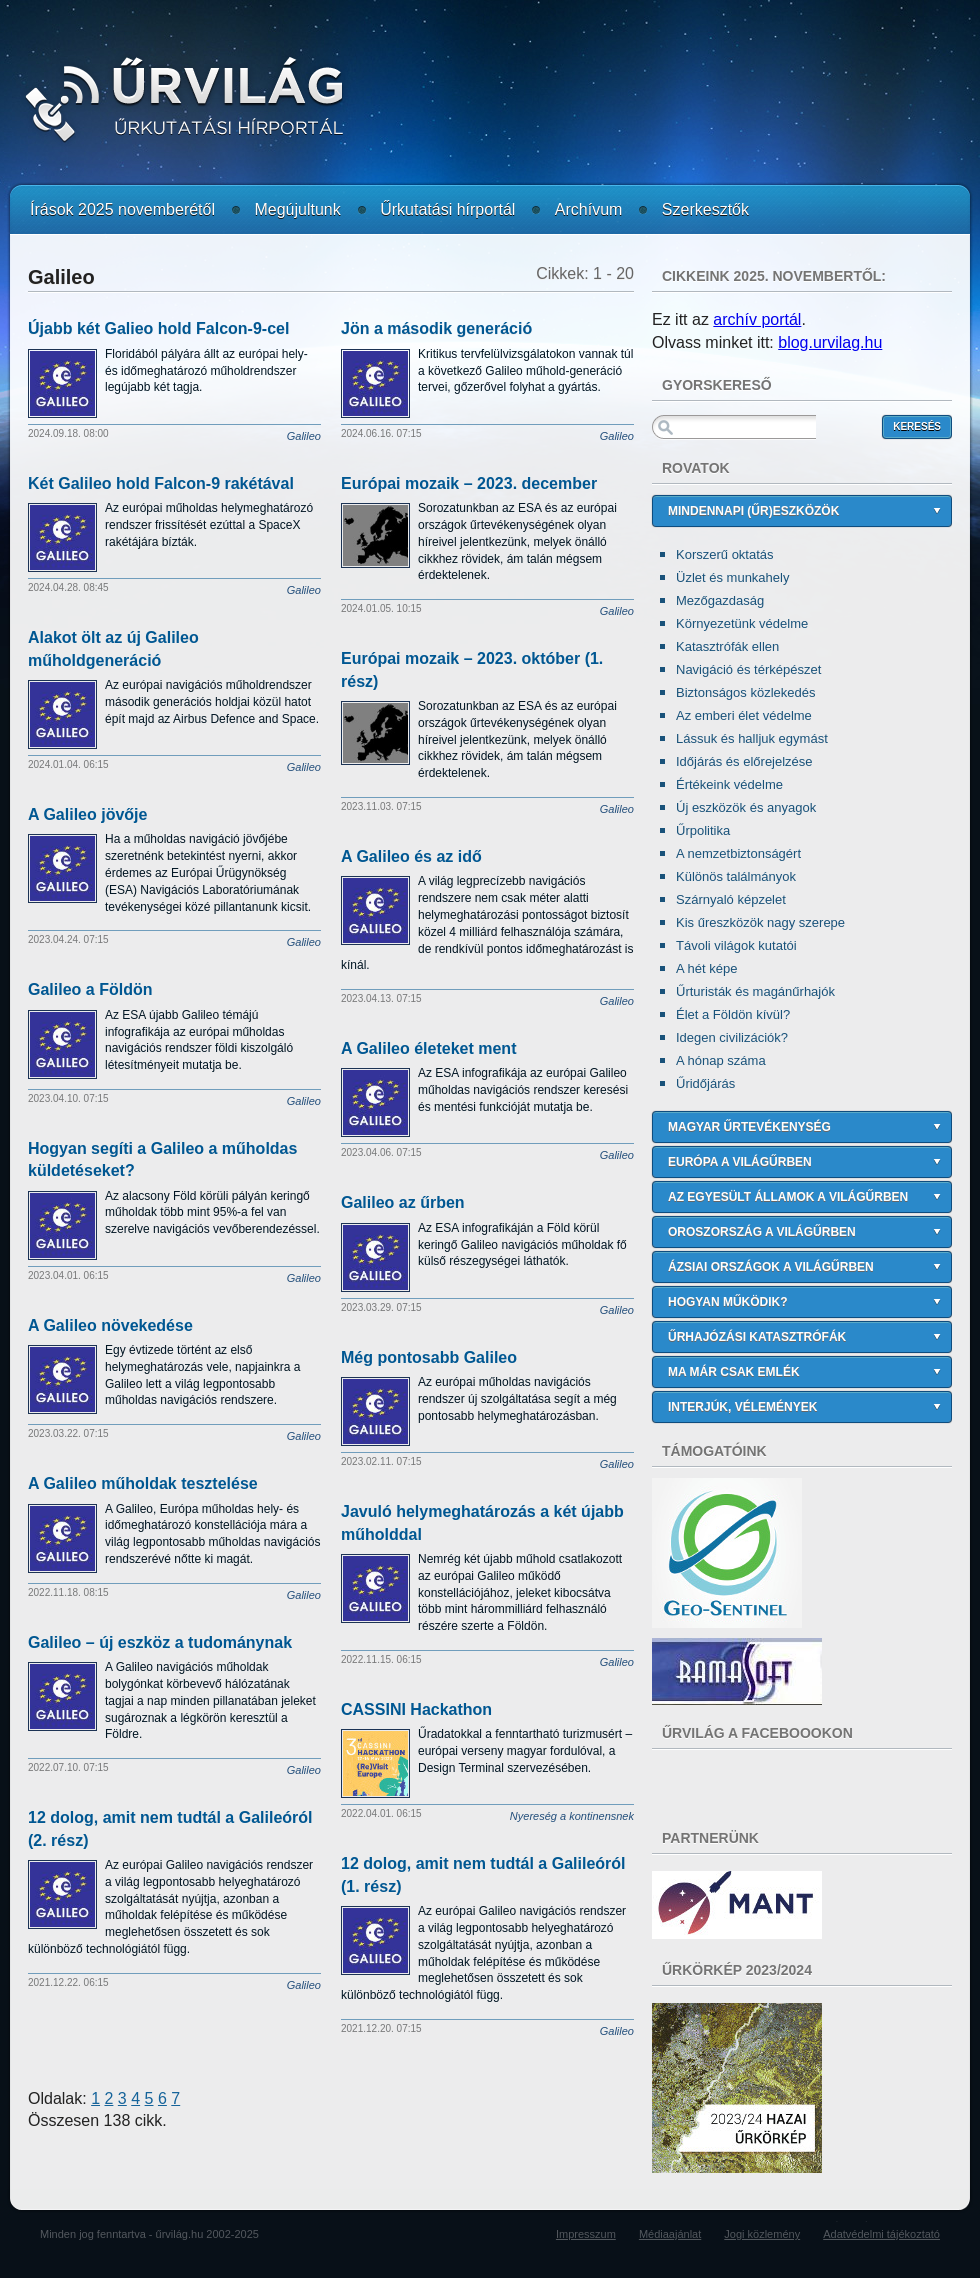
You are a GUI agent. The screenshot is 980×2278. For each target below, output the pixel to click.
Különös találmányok (736, 876)
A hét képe (706, 968)
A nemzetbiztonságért (738, 853)
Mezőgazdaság (720, 600)
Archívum (589, 209)
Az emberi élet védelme (744, 715)
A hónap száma (721, 1060)
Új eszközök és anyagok (746, 807)
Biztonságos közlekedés (745, 692)
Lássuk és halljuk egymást (752, 738)
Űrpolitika (703, 830)
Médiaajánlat (670, 2234)
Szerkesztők (705, 209)
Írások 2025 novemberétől (122, 209)
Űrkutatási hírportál (447, 209)
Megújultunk (297, 209)
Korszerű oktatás (725, 554)
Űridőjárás (705, 1083)
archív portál (757, 319)
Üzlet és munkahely (732, 577)
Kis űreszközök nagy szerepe (760, 922)
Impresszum (586, 2234)
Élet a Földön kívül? (733, 1014)
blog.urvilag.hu (830, 342)
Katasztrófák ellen (727, 646)
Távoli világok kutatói (736, 945)
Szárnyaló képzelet (731, 899)
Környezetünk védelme (742, 623)
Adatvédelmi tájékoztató (881, 2234)
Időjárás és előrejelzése (744, 761)
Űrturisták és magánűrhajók (755, 991)
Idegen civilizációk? (732, 1037)
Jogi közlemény (762, 2234)
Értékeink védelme (729, 784)
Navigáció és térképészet (748, 669)
